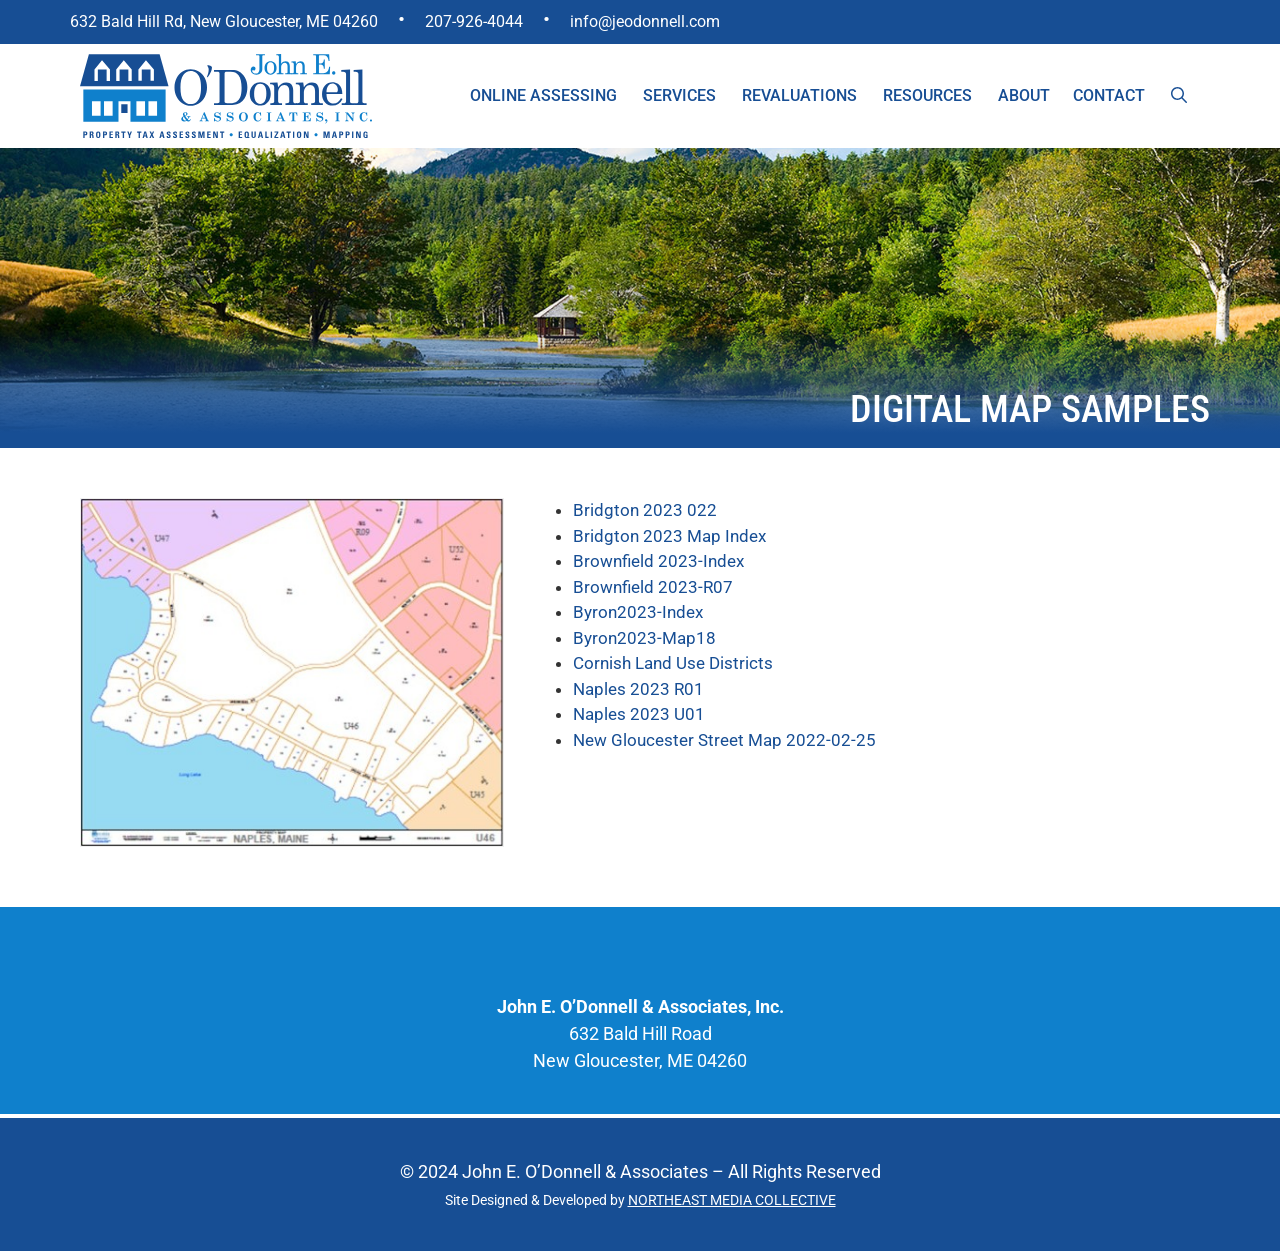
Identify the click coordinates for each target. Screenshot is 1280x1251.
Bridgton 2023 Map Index (669, 536)
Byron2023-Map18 (644, 638)
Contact (1109, 95)
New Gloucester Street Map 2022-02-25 (724, 740)
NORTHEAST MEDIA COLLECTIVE (732, 1200)
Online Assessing (543, 95)
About (1024, 95)
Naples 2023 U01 (639, 714)
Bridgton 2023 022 (645, 510)
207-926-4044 (474, 21)
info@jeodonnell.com (645, 21)
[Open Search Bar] (1179, 96)
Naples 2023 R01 (638, 689)
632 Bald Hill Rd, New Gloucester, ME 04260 (224, 21)
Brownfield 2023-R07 (653, 587)
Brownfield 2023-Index (658, 561)
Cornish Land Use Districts (673, 663)
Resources (927, 95)
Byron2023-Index (638, 612)
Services (679, 95)
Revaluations (799, 95)
